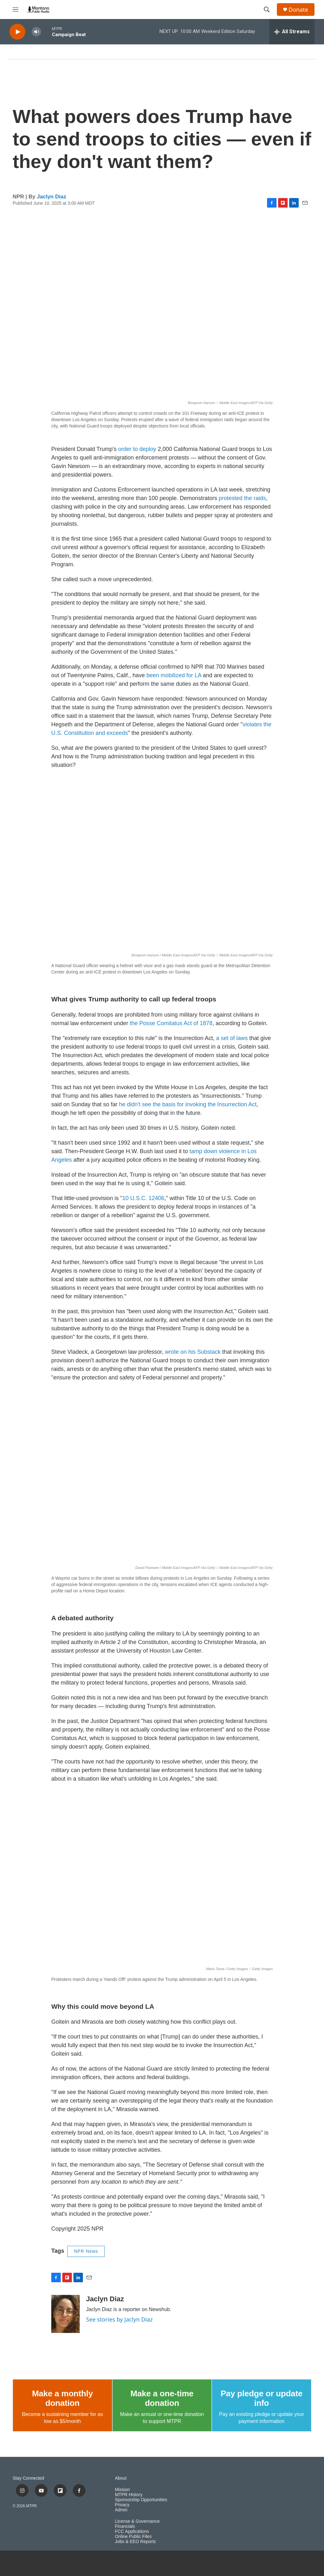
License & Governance (137, 2521)
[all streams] (292, 31)
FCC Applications (132, 2531)
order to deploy (137, 449)
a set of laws (232, 1038)
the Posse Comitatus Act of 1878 (171, 1023)
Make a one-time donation (161, 2398)
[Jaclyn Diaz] (65, 2314)
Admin (121, 2510)
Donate (298, 9)
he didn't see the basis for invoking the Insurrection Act (188, 1104)
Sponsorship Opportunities (141, 2499)
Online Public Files (133, 2536)
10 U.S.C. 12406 (143, 1198)
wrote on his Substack (193, 1352)
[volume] (36, 32)
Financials (125, 2526)
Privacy (122, 2504)
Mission (122, 2489)
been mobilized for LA (173, 675)
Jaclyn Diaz (51, 197)
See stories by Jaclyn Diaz (119, 2319)
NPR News (86, 2251)
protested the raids (241, 498)
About (121, 2478)
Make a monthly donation (62, 2398)
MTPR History (128, 2494)
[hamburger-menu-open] (15, 9)
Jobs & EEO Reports (135, 2541)
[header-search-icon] (267, 9)
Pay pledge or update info (261, 2398)
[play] (17, 31)
